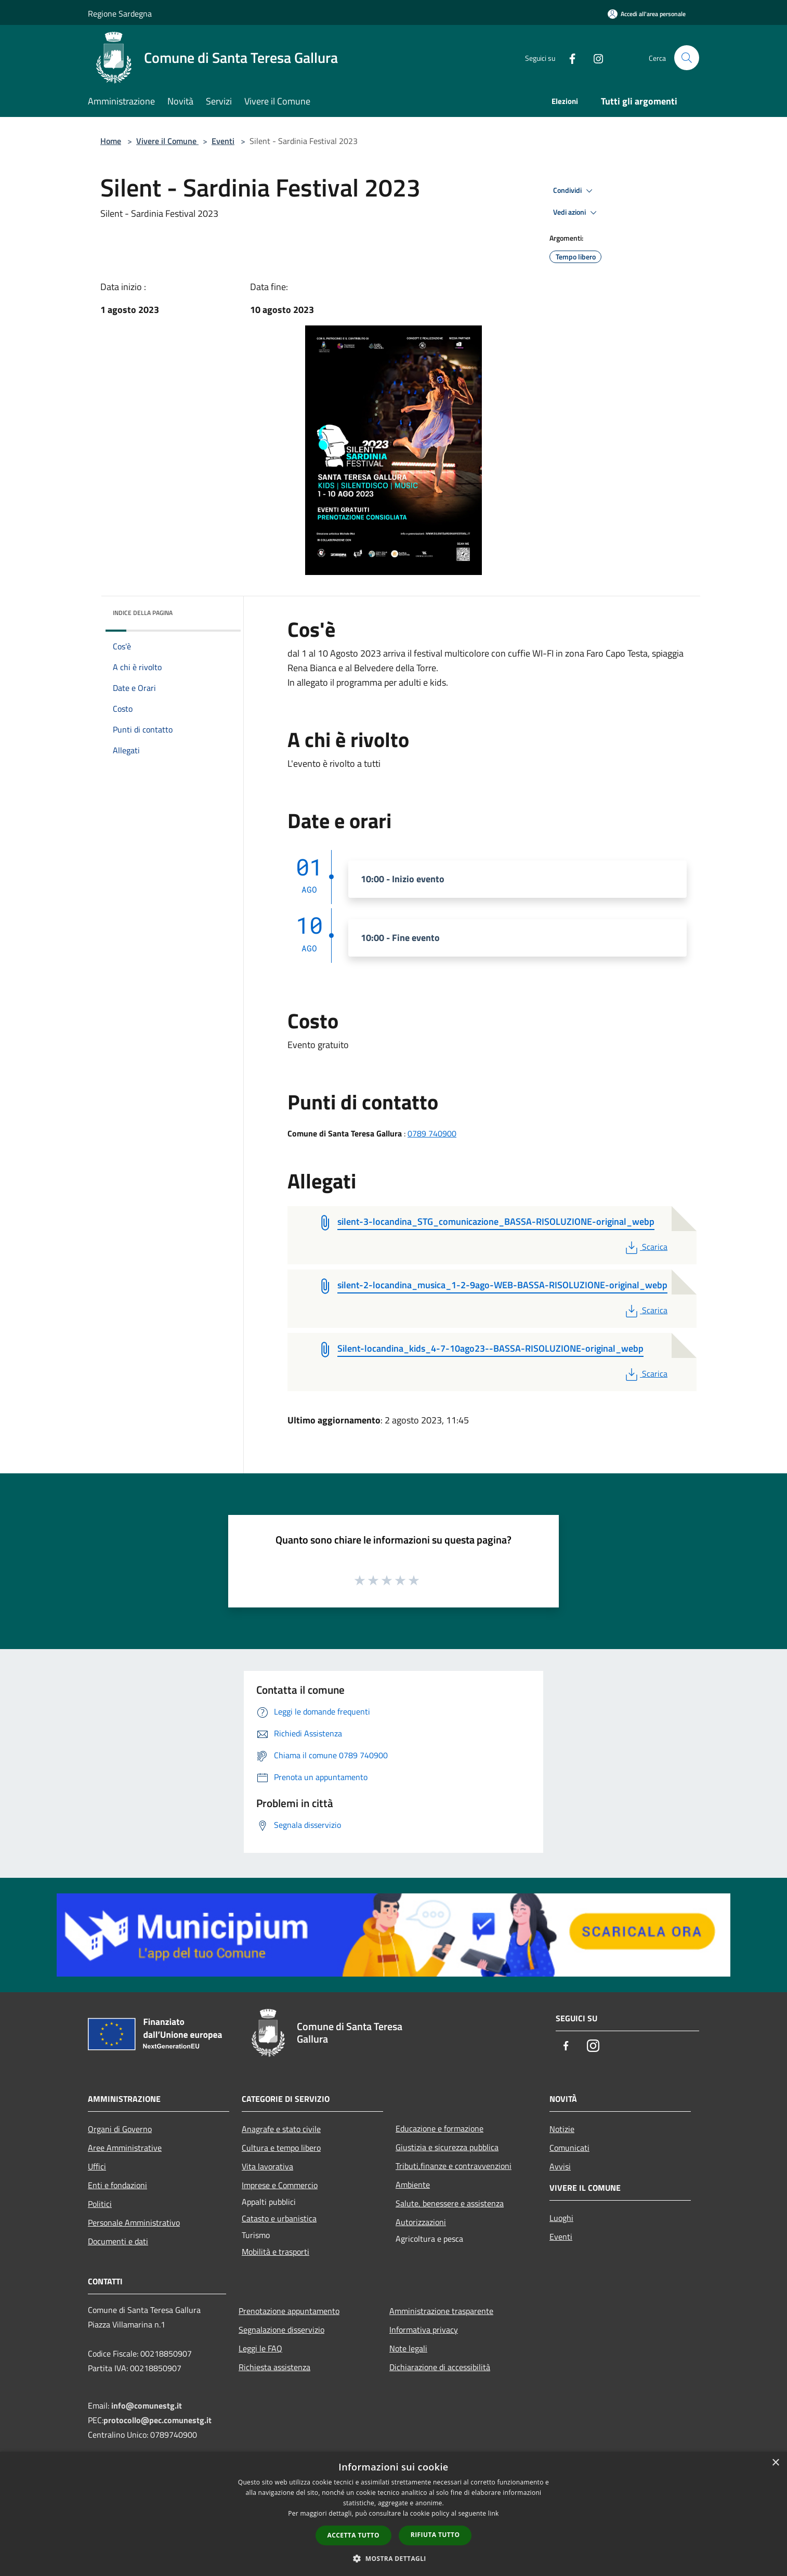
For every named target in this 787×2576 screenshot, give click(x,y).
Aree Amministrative (125, 2147)
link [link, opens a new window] (493, 2513)
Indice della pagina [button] (143, 613)
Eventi (223, 141)
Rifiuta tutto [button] (435, 2534)
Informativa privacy (423, 2329)
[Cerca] (686, 57)
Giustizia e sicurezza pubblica (447, 2147)
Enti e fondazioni (117, 2185)
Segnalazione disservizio (281, 2329)
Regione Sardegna (120, 13)
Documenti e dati (118, 2241)
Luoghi (561, 2218)
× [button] (775, 2463)
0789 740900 (432, 1133)
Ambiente (413, 2184)
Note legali (408, 2348)
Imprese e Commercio (280, 2185)
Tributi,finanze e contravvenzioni (453, 2166)
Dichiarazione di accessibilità (439, 2367)
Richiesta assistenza (274, 2367)
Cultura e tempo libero (281, 2147)
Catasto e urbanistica (279, 2218)
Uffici (97, 2166)
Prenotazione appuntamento (289, 2311)
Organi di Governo (120, 2129)
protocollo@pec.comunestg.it (157, 2420)
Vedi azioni (576, 212)
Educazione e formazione (439, 2128)
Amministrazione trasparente (441, 2311)
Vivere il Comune (167, 141)
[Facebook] (568, 57)
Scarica (645, 1246)
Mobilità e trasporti (275, 2251)
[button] (393, 2558)
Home (110, 141)
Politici (100, 2204)
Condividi (574, 191)
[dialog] (393, 2514)
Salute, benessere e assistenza (450, 2203)
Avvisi (560, 2166)
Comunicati (569, 2147)
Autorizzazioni (421, 2222)
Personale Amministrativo (134, 2222)
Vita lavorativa (267, 2166)
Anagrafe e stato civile (281, 2129)
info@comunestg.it (146, 2405)
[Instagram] (594, 57)
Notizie (561, 2129)
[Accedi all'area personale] (646, 14)
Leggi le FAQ (260, 2348)
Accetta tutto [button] (353, 2535)
